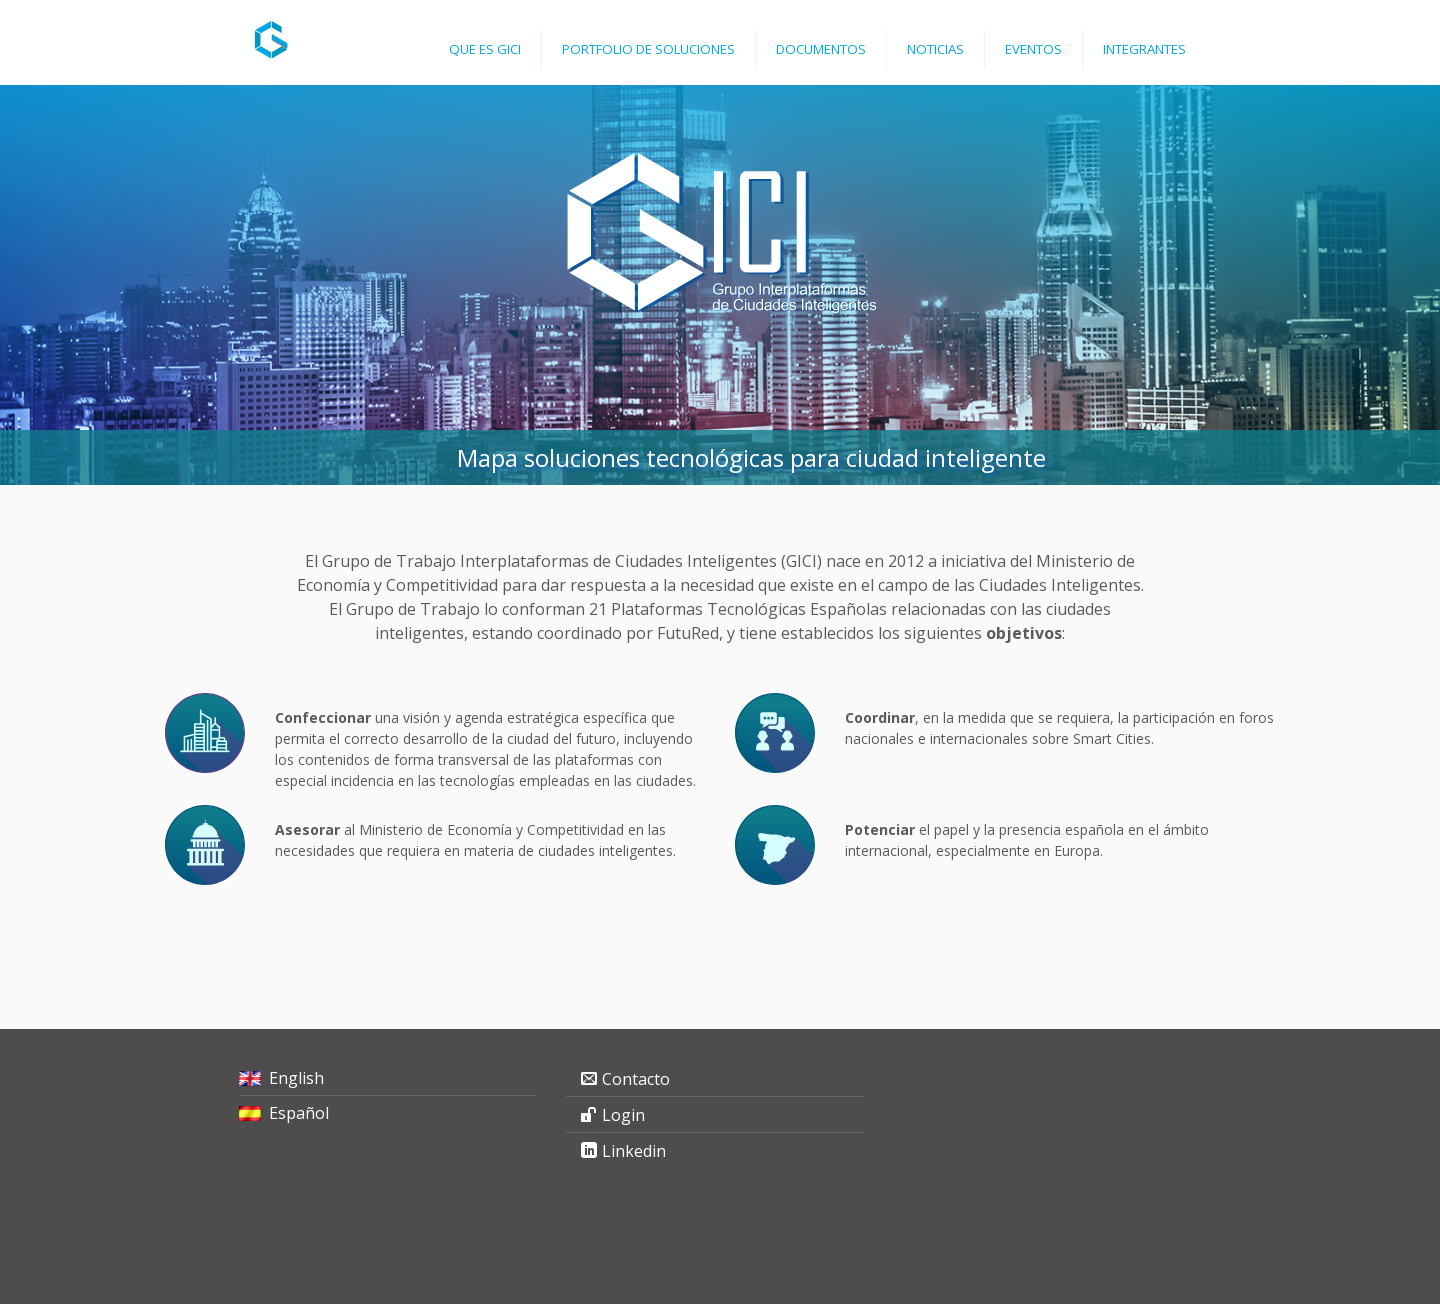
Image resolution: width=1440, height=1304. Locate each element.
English (296, 1078)
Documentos (821, 49)
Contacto (636, 1079)
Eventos (1033, 49)
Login (623, 1115)
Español (299, 1113)
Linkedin (634, 1151)
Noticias (935, 49)
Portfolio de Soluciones (648, 49)
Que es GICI (485, 49)
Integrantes (1144, 49)
